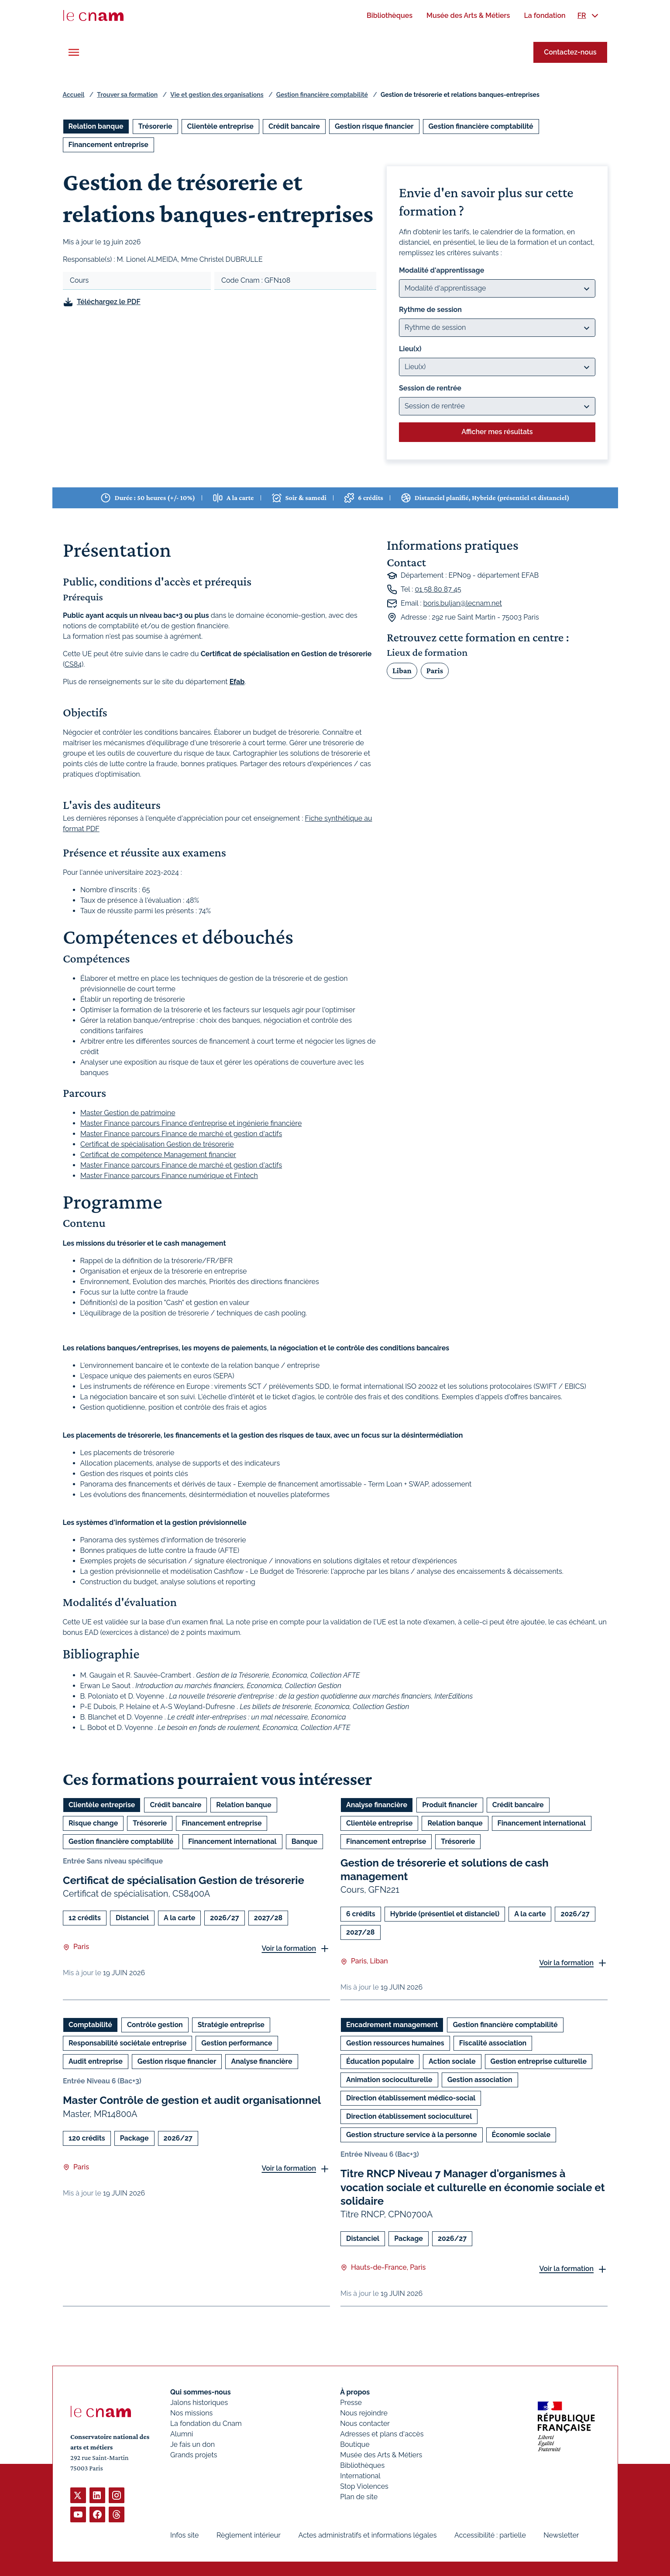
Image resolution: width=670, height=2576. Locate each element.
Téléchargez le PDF (109, 302)
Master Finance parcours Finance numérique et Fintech (169, 1176)
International (360, 2476)
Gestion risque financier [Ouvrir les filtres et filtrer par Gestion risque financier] (374, 126)
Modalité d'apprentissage (441, 270)
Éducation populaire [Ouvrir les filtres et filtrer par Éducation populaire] (380, 2061)
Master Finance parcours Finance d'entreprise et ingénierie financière (191, 1123)
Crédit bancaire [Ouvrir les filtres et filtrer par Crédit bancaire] (294, 126)
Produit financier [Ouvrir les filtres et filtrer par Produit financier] (450, 1805)
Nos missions (191, 2413)
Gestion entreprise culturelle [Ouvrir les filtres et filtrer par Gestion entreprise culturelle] (538, 2061)
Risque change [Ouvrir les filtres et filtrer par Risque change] (93, 1823)
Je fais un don (192, 2444)
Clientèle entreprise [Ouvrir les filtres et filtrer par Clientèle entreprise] (220, 126)
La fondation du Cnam (206, 2423)
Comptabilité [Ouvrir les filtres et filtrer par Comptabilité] (90, 2025)
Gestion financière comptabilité (322, 94)
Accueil (74, 94)
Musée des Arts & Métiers (381, 2455)
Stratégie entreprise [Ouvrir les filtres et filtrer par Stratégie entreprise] (230, 2025)
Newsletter (561, 2535)
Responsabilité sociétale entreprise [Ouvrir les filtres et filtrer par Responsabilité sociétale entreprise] (127, 2043)
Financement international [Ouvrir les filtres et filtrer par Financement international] (232, 1841)
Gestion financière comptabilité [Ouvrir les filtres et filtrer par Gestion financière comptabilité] (481, 126)
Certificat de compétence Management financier (158, 1155)
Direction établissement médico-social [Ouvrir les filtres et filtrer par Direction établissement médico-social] (410, 2098)
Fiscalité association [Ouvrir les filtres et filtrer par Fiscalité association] (492, 2043)
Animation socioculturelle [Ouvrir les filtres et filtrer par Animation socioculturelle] (389, 2080)
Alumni (181, 2434)
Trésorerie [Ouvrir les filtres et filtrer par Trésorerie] (155, 126)
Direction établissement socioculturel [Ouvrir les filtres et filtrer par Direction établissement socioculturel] (409, 2116)
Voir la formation (288, 1948)
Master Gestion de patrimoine (127, 1113)
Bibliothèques (362, 2465)
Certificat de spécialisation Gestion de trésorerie (157, 1144)
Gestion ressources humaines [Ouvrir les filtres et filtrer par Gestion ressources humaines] (395, 2043)
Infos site (184, 2535)
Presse (351, 2402)
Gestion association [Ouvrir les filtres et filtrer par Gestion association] (479, 2080)
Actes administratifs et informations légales (367, 2535)
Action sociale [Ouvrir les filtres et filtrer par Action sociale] (452, 2061)
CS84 (73, 664)
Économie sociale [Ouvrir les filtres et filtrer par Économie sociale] (520, 2135)
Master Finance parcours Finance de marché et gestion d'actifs (181, 1134)
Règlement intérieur (248, 2535)
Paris (434, 670)
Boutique (354, 2444)
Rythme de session (430, 309)
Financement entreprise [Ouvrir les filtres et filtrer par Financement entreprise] (108, 144)
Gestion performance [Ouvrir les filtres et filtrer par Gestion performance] (236, 2043)
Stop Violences (364, 2486)
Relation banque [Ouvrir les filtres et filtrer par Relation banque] (96, 126)
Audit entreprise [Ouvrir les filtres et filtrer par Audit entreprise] (96, 2061)
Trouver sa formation (127, 94)
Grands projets (193, 2455)
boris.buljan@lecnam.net (462, 603)
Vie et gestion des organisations (216, 94)
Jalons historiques (199, 2402)
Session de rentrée (430, 388)
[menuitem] (389, 15)
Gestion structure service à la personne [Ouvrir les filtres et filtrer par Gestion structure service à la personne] (411, 2135)
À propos (355, 2392)
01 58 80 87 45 (438, 589)
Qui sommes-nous (200, 2392)
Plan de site (359, 2497)
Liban (402, 670)
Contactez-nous (570, 52)
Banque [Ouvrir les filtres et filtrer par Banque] (304, 1841)
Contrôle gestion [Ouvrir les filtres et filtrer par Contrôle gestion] (154, 2025)
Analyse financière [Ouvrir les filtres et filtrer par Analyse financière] (376, 1805)
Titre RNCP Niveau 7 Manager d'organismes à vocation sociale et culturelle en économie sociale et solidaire (472, 2187)
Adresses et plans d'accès (381, 2434)
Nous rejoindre (363, 2413)
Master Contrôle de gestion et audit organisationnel (192, 2100)
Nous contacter (365, 2423)
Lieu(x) (410, 349)
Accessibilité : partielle (490, 2535)
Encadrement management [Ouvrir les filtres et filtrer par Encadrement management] (392, 2025)
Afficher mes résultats (497, 432)
